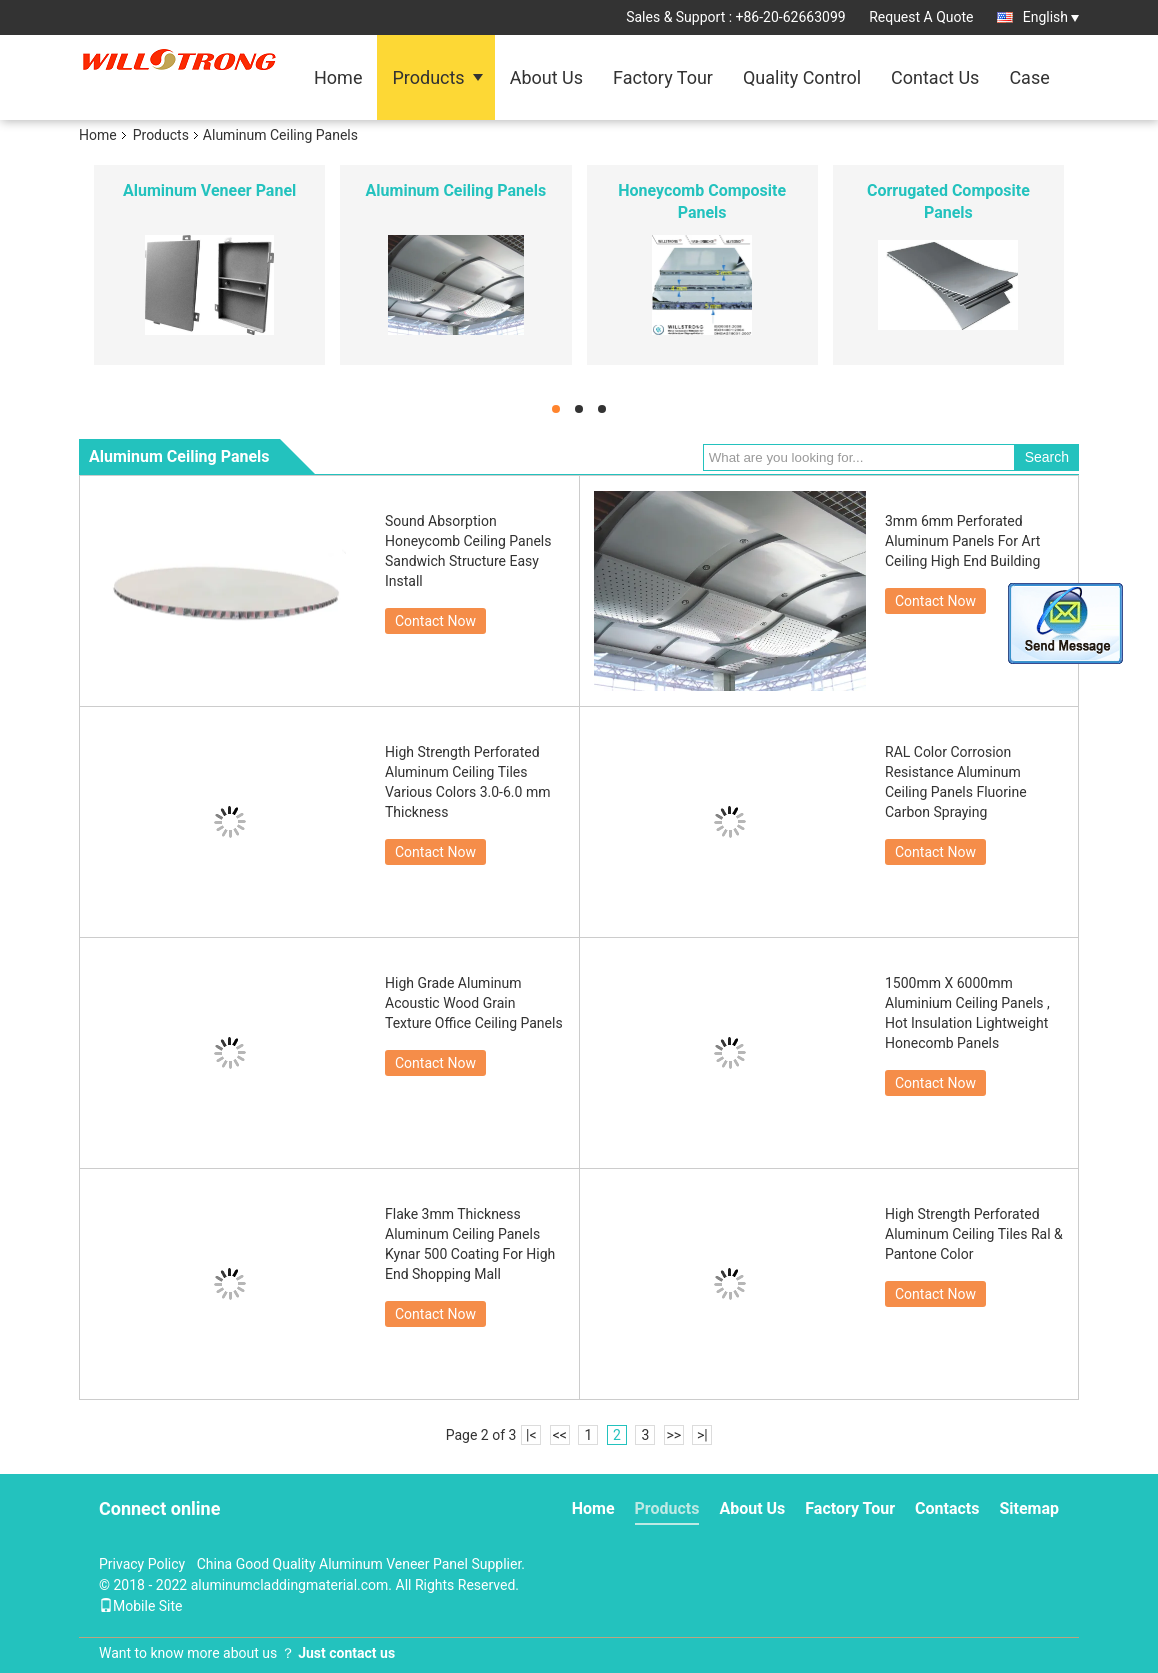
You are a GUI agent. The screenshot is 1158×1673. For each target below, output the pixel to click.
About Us (546, 77)
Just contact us (346, 1653)
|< (531, 1435)
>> (673, 1435)
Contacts (947, 1508)
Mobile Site (141, 1606)
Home (338, 77)
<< (560, 1435)
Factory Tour (663, 77)
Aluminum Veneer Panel (209, 190)
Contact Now (435, 621)
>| (702, 1435)
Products (428, 77)
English (1051, 17)
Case (1029, 77)
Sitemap (1029, 1508)
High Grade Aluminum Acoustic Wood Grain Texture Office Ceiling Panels (474, 1003)
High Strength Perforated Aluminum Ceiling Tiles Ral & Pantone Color (974, 1234)
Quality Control (802, 77)
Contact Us (935, 77)
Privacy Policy (142, 1564)
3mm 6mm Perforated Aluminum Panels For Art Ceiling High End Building (962, 541)
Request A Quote (921, 17)
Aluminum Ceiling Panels (456, 190)
